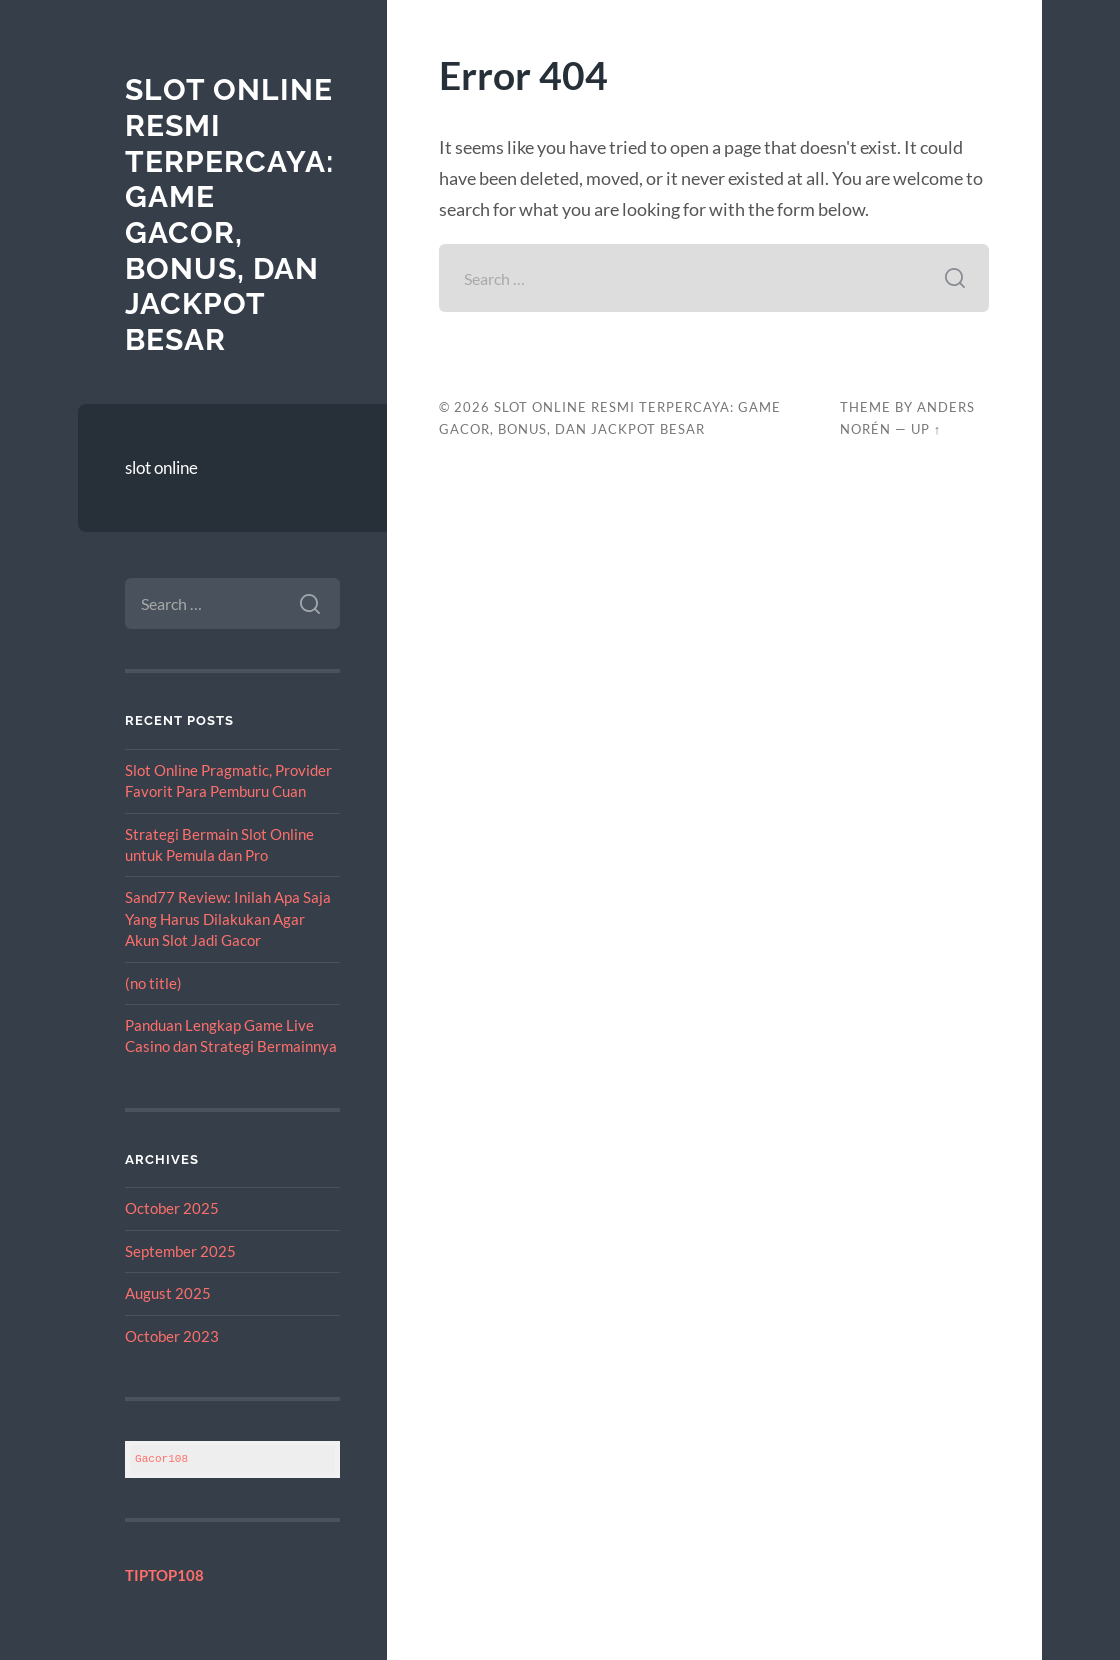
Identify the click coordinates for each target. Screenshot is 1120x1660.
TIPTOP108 (164, 1575)
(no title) (153, 983)
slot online (161, 467)
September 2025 (180, 1251)
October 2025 (172, 1208)
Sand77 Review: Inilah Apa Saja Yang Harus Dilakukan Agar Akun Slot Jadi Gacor (228, 918)
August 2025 (168, 1293)
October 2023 (172, 1336)
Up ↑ (926, 429)
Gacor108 (161, 1458)
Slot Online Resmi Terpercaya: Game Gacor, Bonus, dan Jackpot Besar (229, 214)
